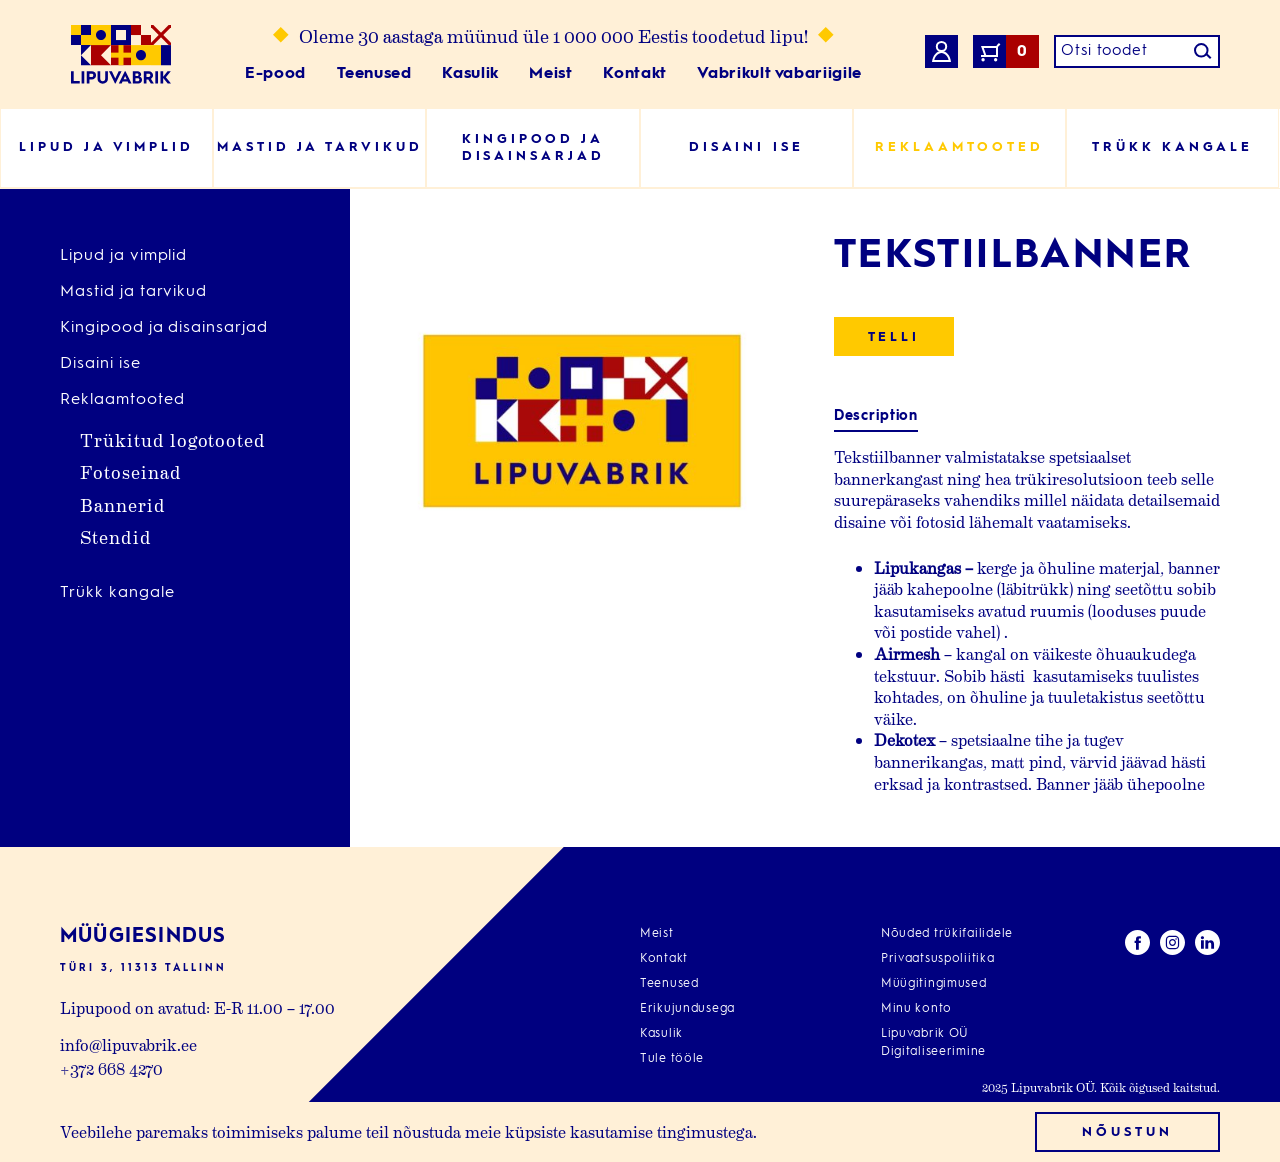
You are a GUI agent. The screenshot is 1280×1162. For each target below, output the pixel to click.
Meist (550, 74)
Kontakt (634, 74)
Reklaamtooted (122, 400)
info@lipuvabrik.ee (128, 1044)
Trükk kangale (117, 593)
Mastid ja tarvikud (133, 292)
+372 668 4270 (111, 1068)
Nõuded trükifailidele (947, 934)
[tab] (876, 416)
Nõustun (1127, 1132)
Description (876, 416)
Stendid (116, 536)
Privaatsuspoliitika (938, 959)
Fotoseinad (131, 471)
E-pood (275, 74)
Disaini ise (100, 364)
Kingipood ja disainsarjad (164, 328)
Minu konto (916, 1009)
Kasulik (470, 74)
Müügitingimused (934, 984)
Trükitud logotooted (173, 439)
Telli (894, 337)
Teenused (374, 74)
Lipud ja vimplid (123, 256)
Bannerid (123, 504)
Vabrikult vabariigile (779, 74)
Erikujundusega (687, 1009)
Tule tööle (672, 1059)
